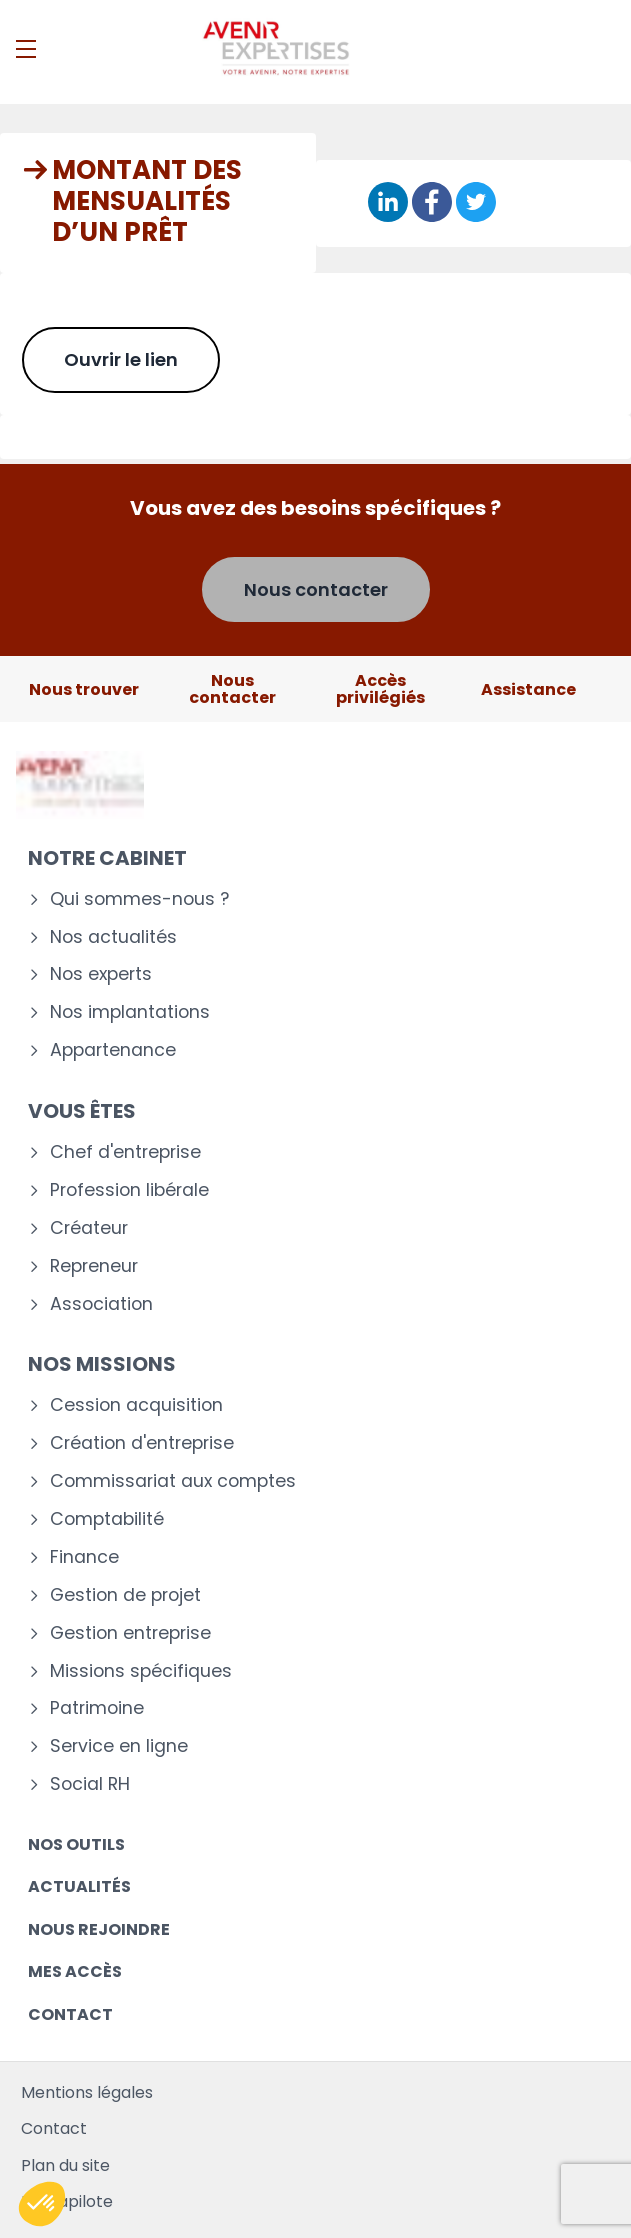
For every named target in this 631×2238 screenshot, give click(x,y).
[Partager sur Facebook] (432, 203)
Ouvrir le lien (121, 359)
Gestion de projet (125, 1595)
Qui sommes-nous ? (139, 899)
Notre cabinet (107, 858)
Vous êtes (82, 1111)
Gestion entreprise (130, 1633)
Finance (84, 1557)
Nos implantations (130, 1012)
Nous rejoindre (99, 1929)
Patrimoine (97, 1708)
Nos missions (102, 1364)
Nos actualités (113, 937)
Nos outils (76, 1844)
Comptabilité (107, 1519)
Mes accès (75, 1971)
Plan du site (65, 2165)
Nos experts (101, 974)
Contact (70, 2014)
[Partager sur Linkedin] (388, 203)
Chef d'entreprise (125, 1152)
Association (101, 1304)
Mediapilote (67, 2201)
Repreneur (94, 1266)
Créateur (89, 1228)
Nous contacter (316, 589)
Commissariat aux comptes (173, 1481)
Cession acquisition (136, 1405)
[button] (42, 2204)
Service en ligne (119, 1746)
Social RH (90, 1784)
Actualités (79, 1886)
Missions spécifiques (141, 1671)
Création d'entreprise (142, 1443)
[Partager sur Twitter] (476, 203)
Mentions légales (87, 2092)
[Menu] (26, 49)
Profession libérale (129, 1190)
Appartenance (113, 1050)
